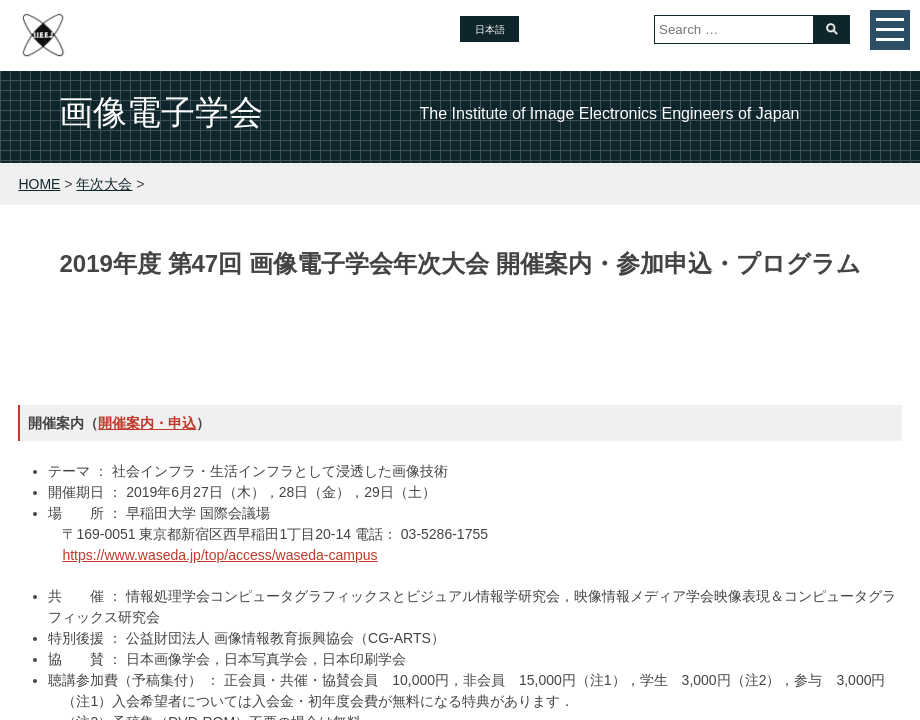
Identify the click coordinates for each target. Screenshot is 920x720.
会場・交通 (780, 330)
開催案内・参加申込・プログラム (488, 330)
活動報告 (669, 330)
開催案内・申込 (147, 423)
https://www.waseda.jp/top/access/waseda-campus (219, 555)
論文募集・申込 (286, 330)
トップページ (147, 330)
